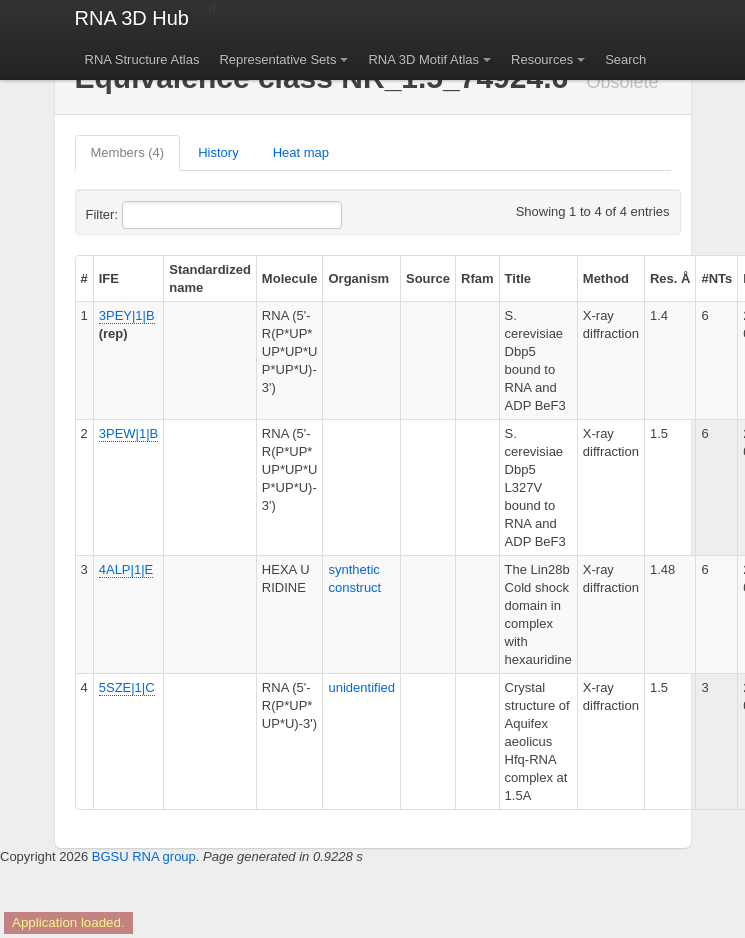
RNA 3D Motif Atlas (423, 59)
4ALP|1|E (126, 569)
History (218, 152)
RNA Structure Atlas (142, 59)
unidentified (361, 687)
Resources (542, 59)
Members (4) (128, 152)
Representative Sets (277, 59)
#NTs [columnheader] (716, 278)
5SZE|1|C (127, 687)
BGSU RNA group (144, 856)
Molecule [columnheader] (290, 278)
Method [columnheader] (606, 278)
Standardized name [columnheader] (210, 278)
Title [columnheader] (518, 278)
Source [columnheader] (428, 278)
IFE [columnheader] (109, 278)
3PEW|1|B (129, 433)
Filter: (151, 215)
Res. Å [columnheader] (670, 278)
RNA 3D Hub (132, 18)
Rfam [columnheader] (477, 278)
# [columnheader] (84, 278)
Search (625, 59)
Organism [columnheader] (358, 278)
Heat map (301, 152)
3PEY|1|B (127, 315)
